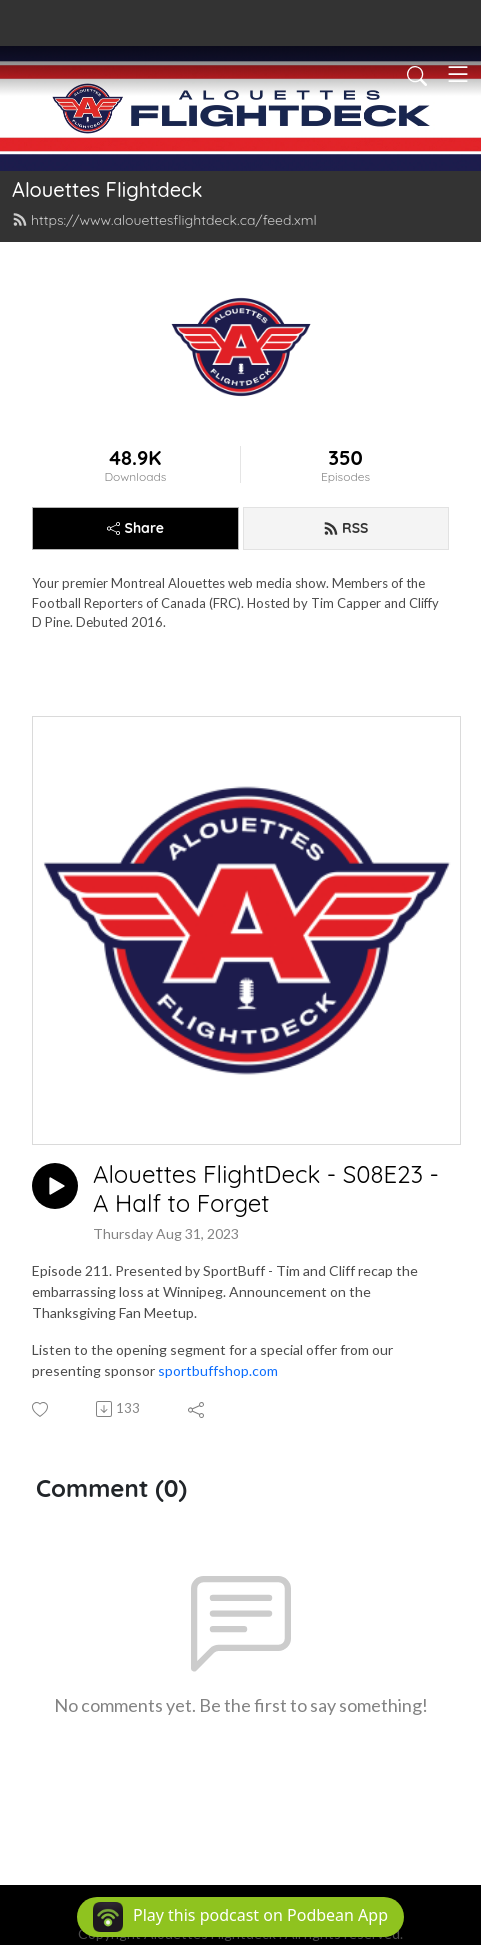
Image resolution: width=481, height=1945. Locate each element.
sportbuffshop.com (218, 1370)
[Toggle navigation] (458, 74)
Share (135, 528)
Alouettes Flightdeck (107, 189)
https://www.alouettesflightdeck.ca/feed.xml (164, 220)
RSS (345, 528)
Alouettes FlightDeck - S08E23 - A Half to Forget (266, 1189)
